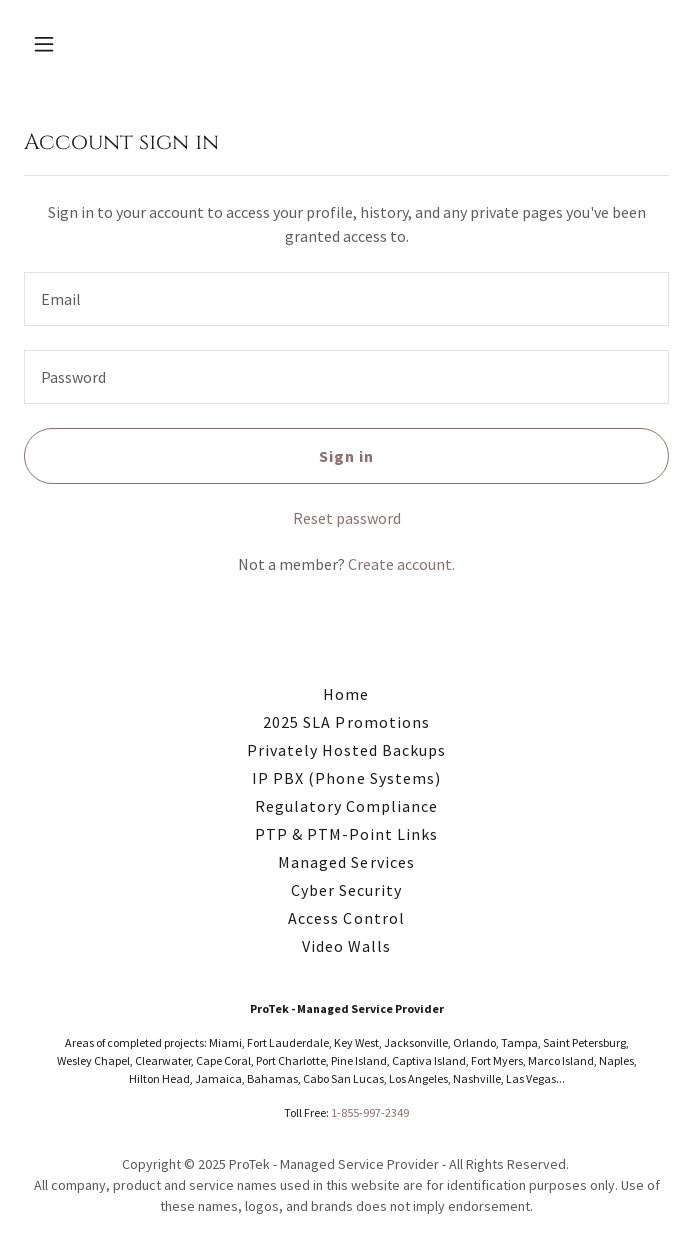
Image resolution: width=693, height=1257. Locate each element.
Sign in (346, 456)
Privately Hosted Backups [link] (346, 750)
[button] (72, 44)
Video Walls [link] (346, 946)
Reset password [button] (347, 518)
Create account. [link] (401, 564)
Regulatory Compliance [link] (346, 806)
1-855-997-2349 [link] (370, 1112)
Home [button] (346, 694)
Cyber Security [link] (346, 890)
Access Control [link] (346, 918)
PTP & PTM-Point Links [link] (346, 834)
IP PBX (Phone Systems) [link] (346, 778)
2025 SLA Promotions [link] (346, 722)
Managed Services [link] (346, 862)
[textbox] (346, 299)
